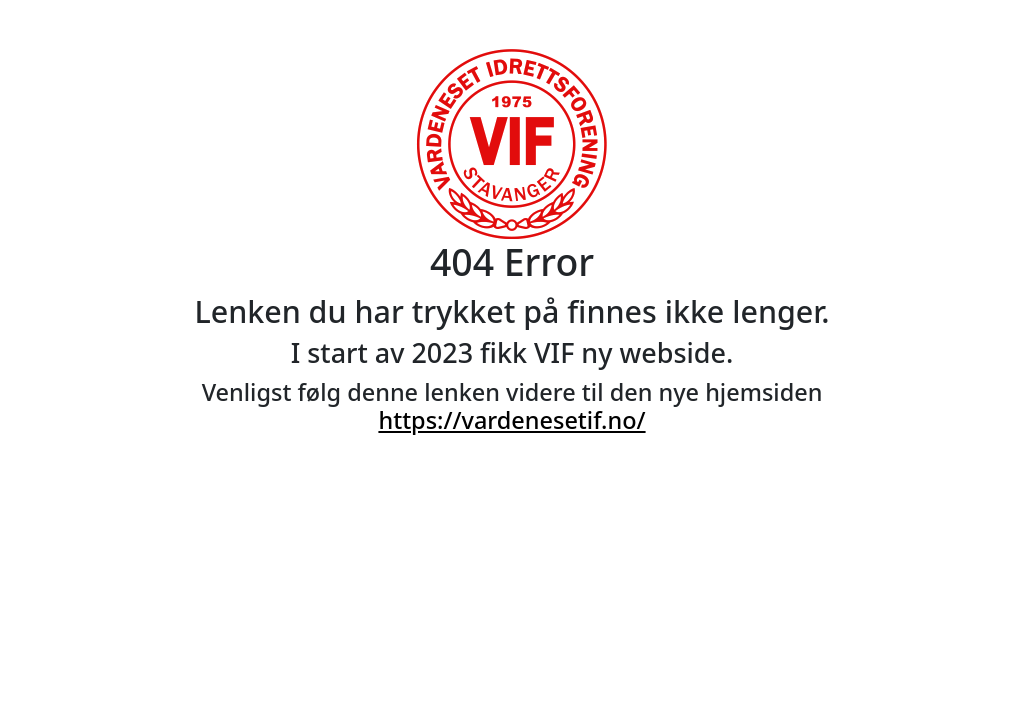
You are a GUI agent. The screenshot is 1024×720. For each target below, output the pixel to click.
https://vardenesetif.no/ (511, 420)
